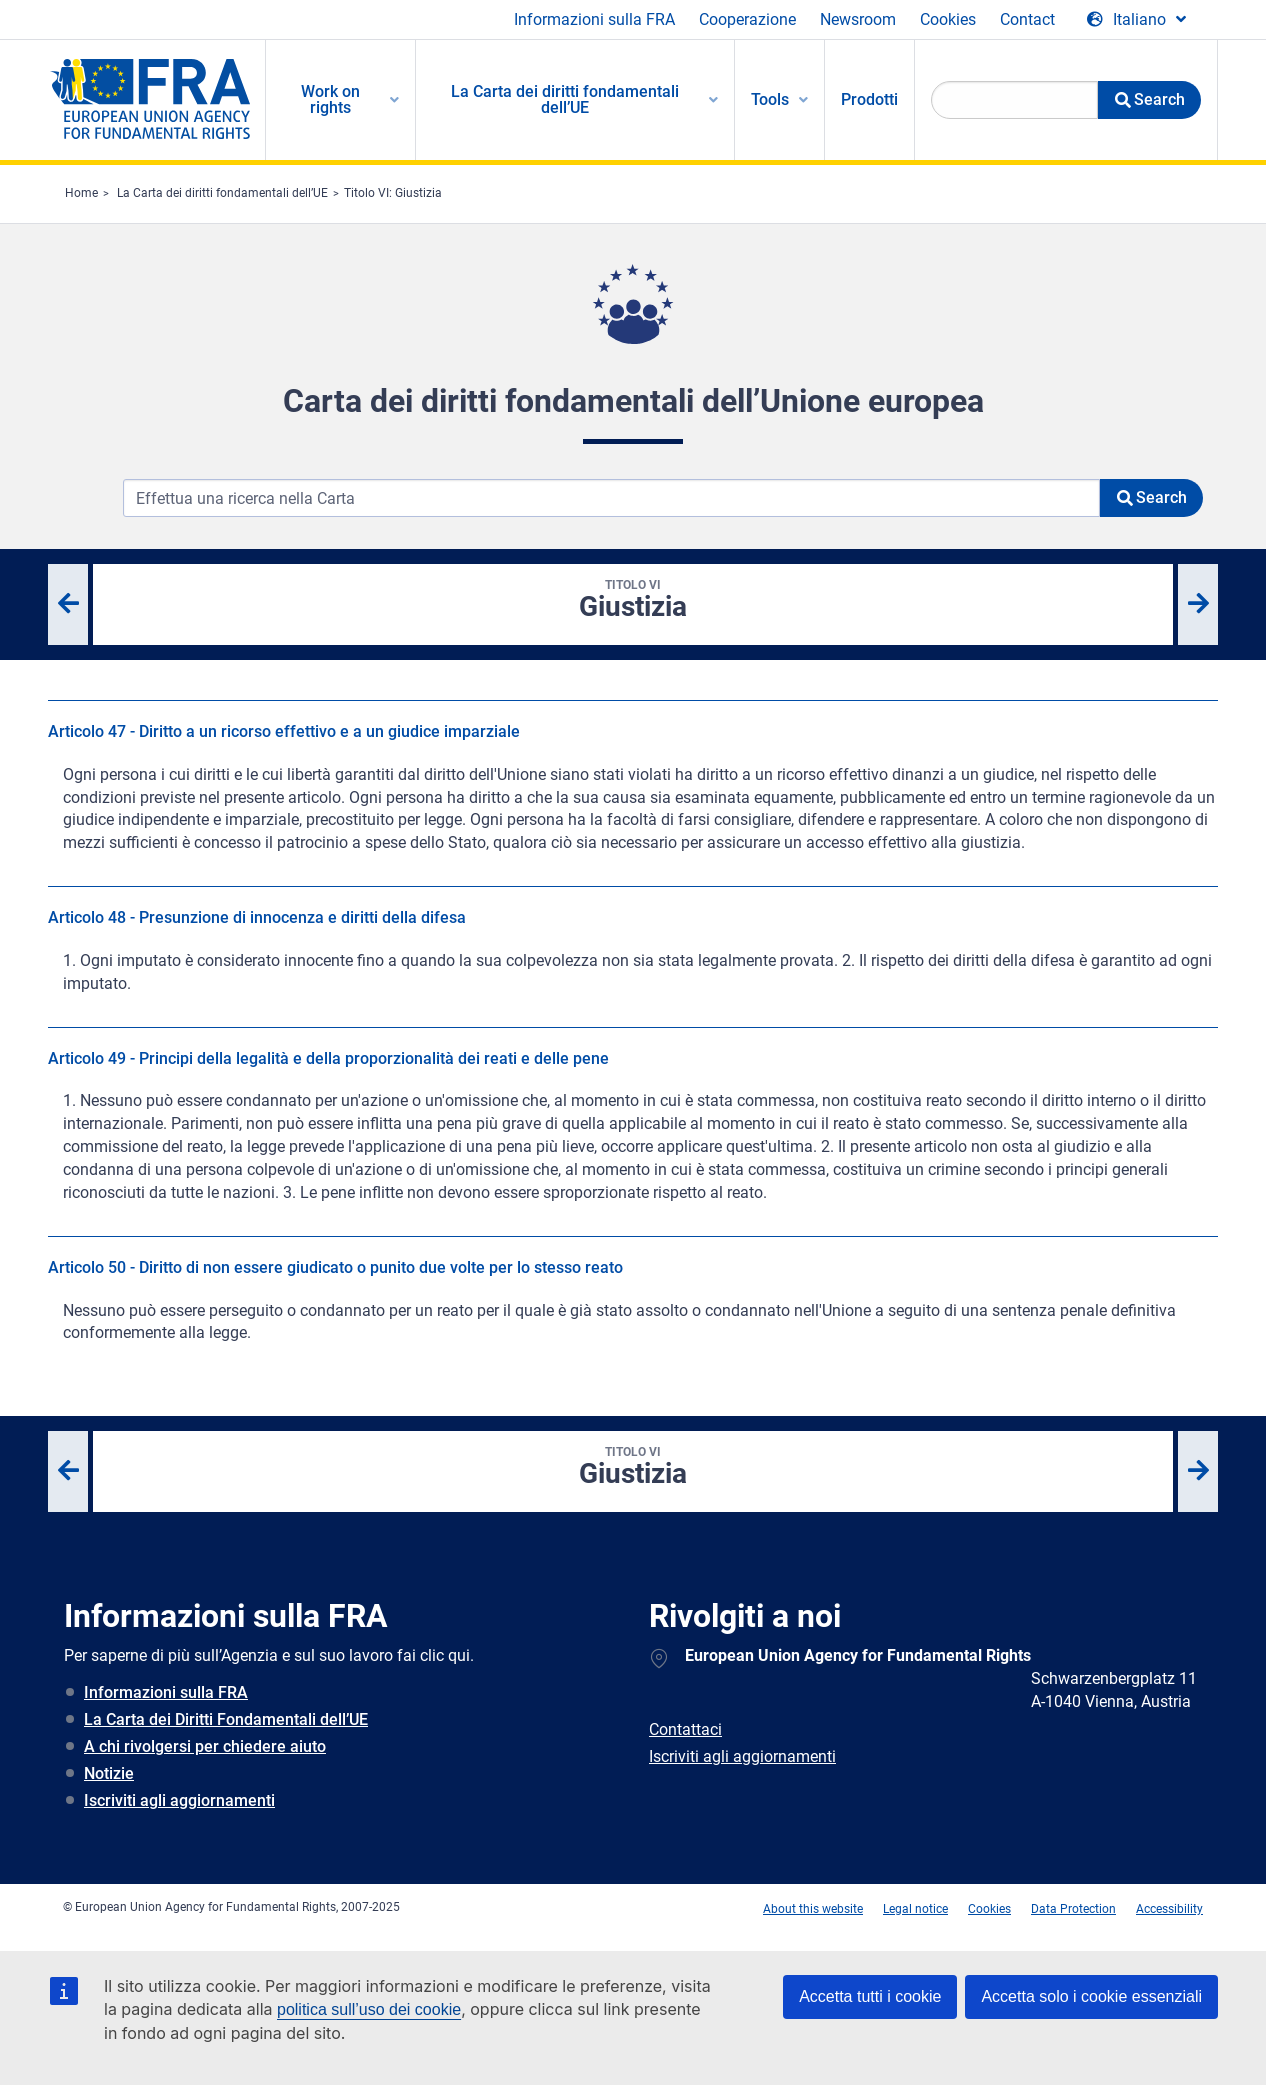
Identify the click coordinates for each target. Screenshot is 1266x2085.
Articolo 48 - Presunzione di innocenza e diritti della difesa (257, 917)
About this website (813, 1909)
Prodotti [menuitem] (869, 99)
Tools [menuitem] (770, 99)
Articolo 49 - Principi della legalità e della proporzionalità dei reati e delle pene (328, 1058)
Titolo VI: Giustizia (393, 193)
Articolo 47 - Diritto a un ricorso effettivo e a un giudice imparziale (284, 731)
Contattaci (685, 1729)
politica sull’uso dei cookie (369, 2009)
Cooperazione (747, 19)
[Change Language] (1136, 20)
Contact (1027, 19)
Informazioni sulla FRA (594, 19)
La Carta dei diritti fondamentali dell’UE (222, 193)
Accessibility (1169, 1909)
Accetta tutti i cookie (870, 1996)
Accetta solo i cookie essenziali (1091, 1996)
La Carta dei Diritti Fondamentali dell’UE (226, 1719)
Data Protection (1073, 1909)
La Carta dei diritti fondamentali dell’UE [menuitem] (565, 99)
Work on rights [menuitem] (330, 99)
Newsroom (858, 19)
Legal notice (915, 1909)
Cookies (948, 19)
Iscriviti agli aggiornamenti (179, 1800)
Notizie (109, 1773)
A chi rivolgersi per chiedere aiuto (205, 1746)
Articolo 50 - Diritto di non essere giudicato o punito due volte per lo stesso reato (335, 1267)
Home (81, 193)
